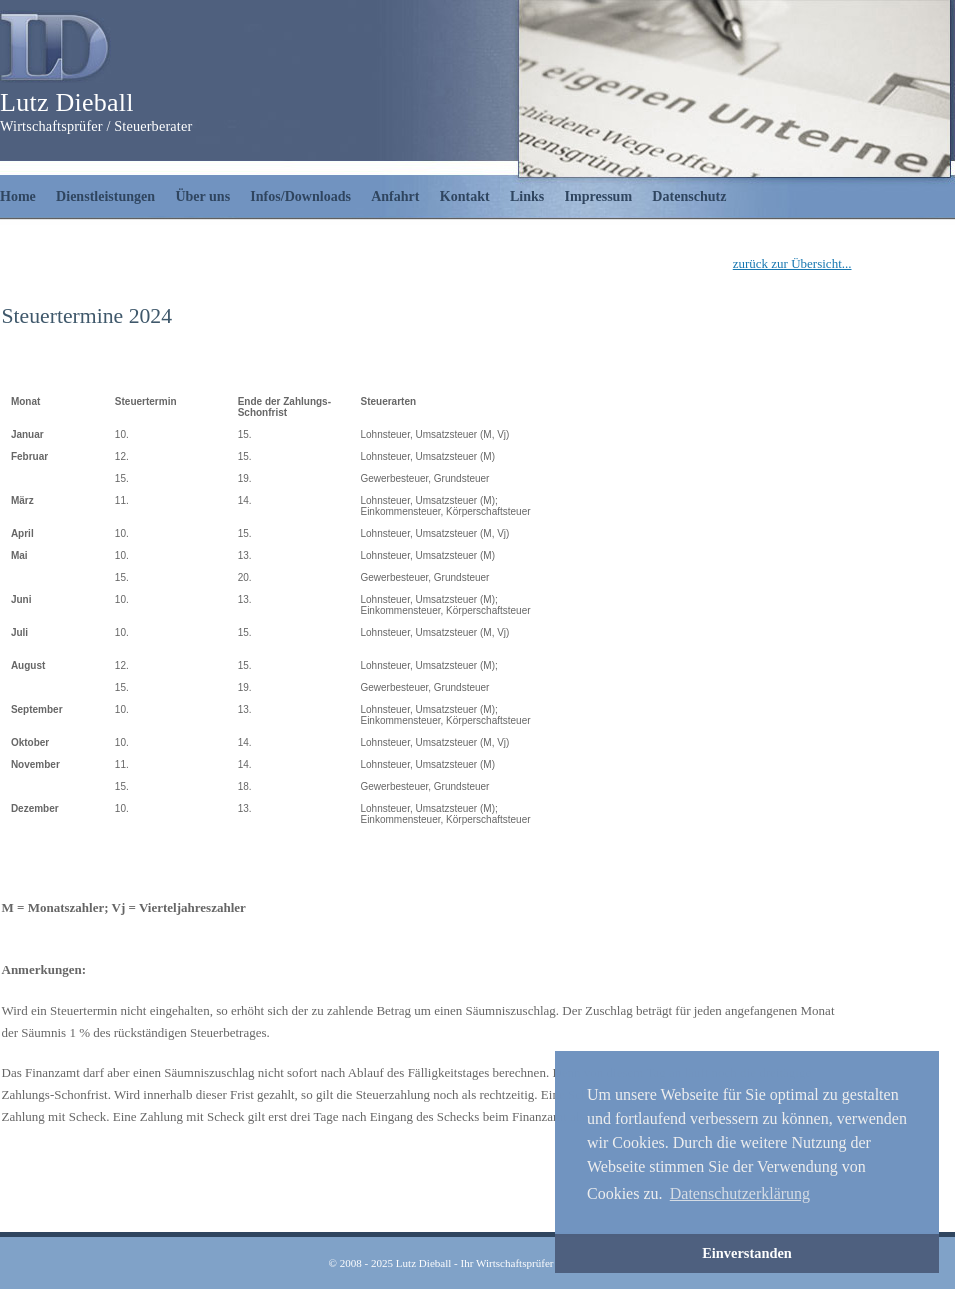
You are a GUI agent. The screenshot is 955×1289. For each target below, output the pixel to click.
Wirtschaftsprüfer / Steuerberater (96, 126)
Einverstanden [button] (747, 1253)
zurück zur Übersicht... (792, 263)
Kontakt (465, 196)
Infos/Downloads (300, 196)
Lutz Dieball (67, 102)
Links (527, 196)
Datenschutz (689, 196)
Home (18, 196)
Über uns (202, 196)
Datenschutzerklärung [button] (740, 1193)
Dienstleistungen (105, 196)
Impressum (599, 196)
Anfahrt (395, 196)
